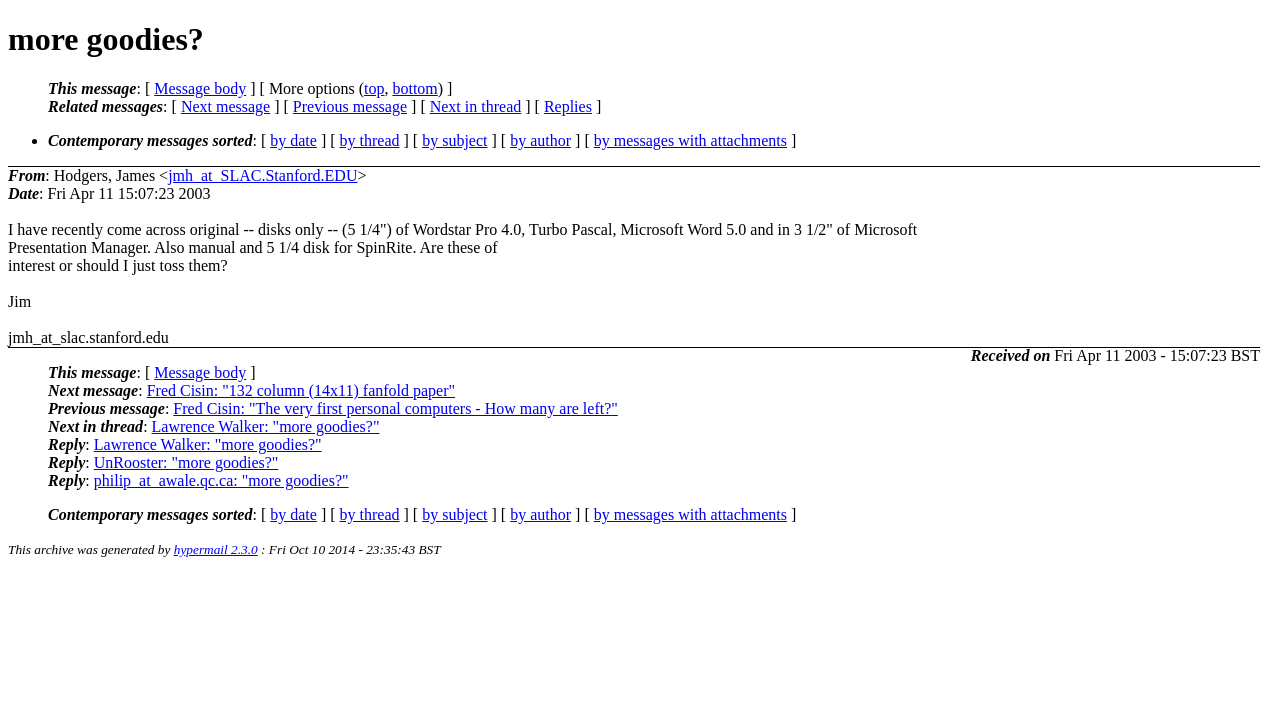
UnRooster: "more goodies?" (186, 462)
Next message (225, 106)
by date (293, 140)
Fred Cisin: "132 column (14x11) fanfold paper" (301, 390)
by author (540, 140)
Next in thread (476, 106)
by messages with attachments (690, 140)
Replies (568, 106)
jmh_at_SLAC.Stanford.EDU (262, 175)
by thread (370, 140)
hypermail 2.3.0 (216, 549)
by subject (454, 140)
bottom (414, 88)
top (374, 88)
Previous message (350, 106)
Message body (200, 88)
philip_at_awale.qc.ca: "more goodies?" (221, 480)
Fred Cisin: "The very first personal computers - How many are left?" (395, 408)
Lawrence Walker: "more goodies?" (266, 426)
